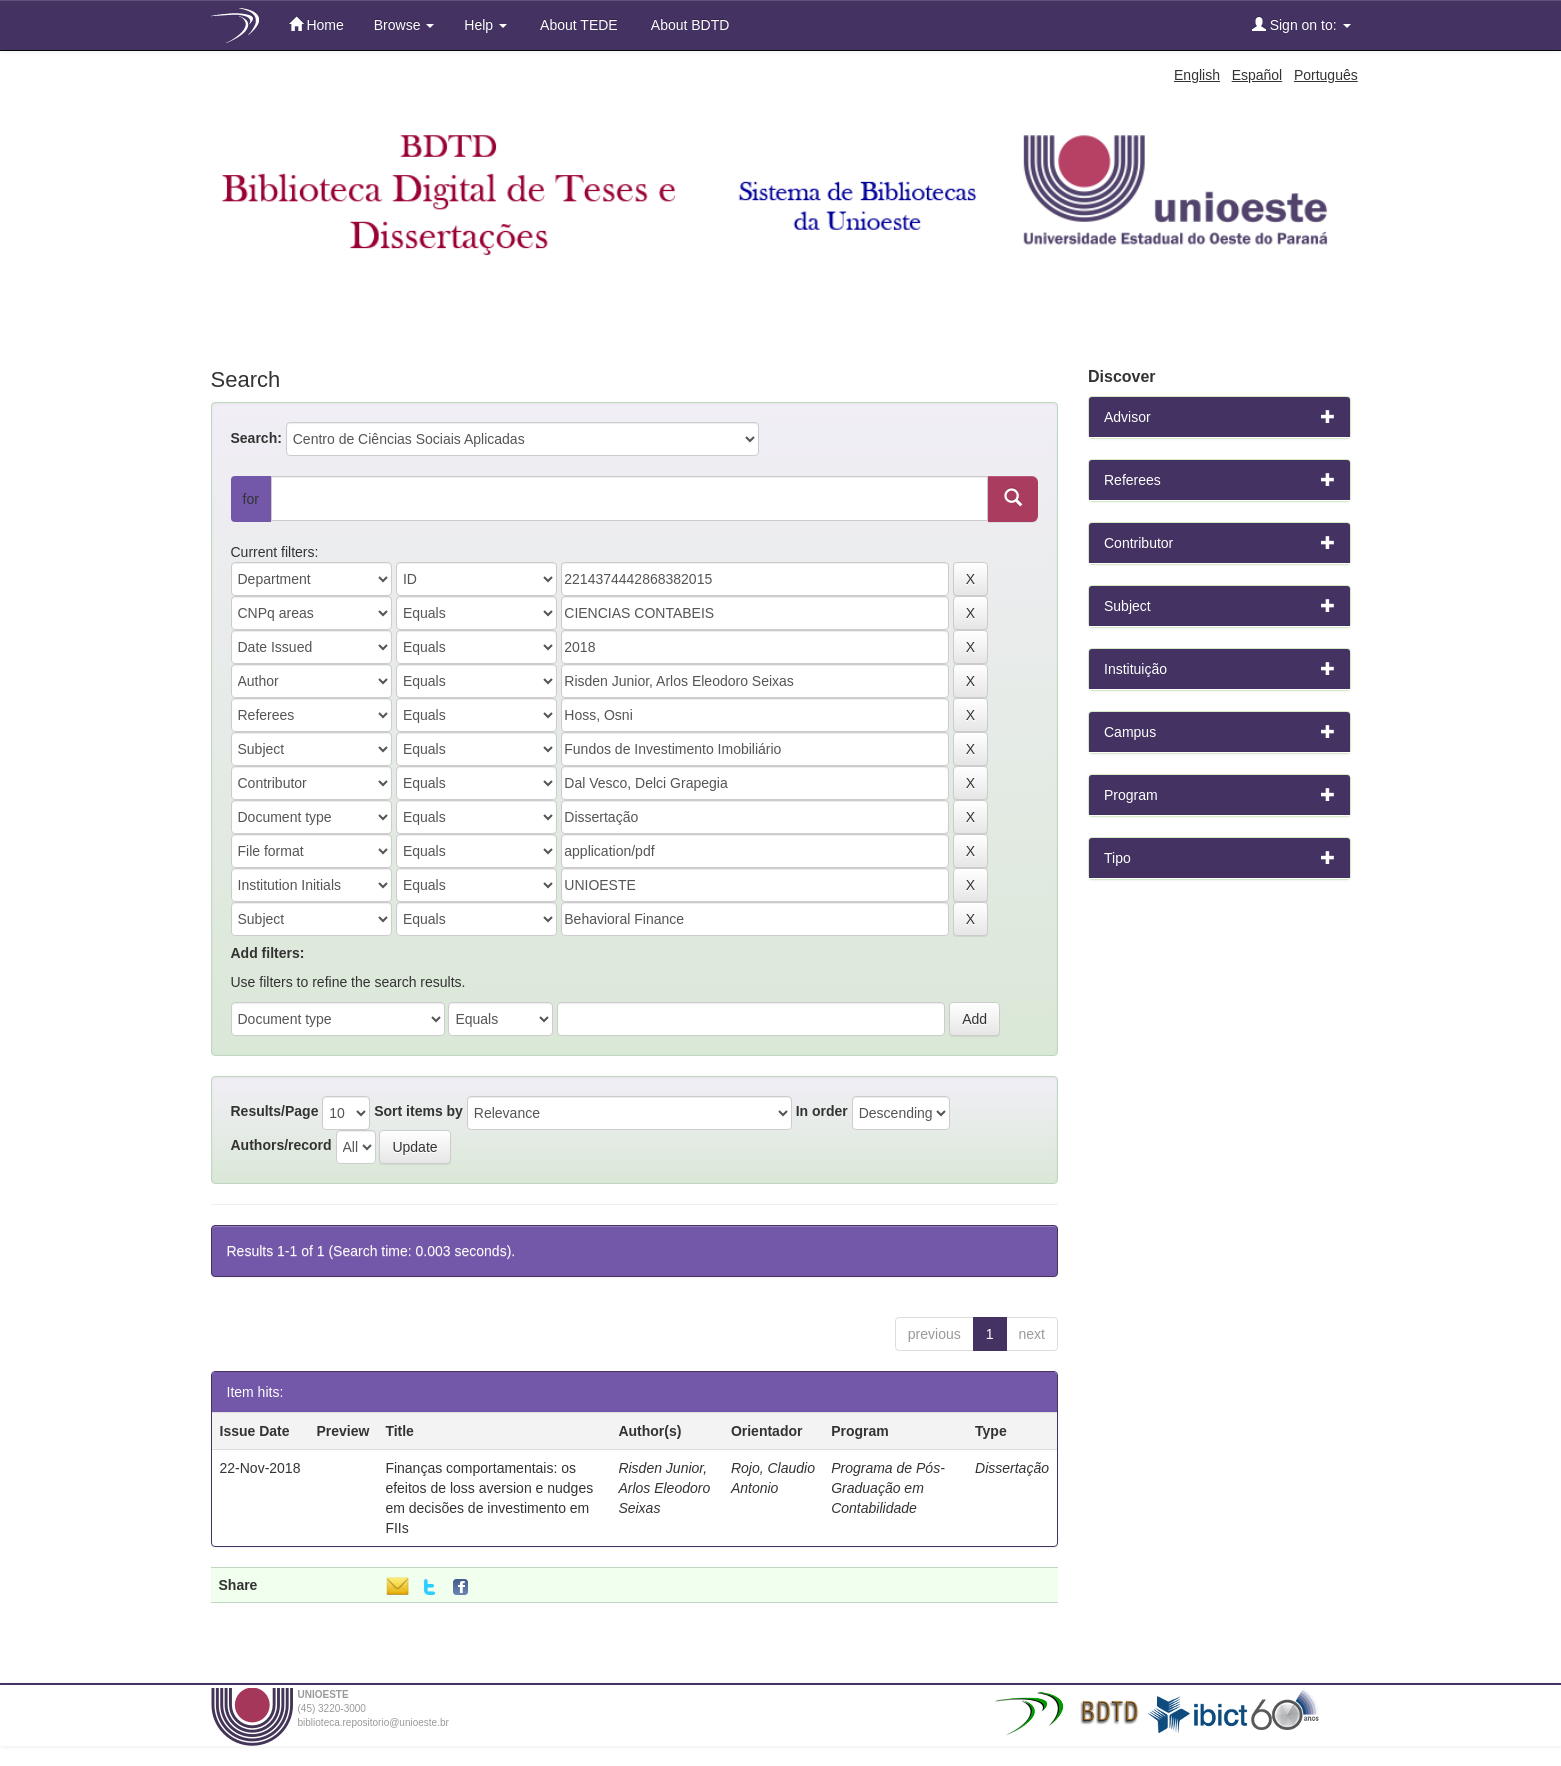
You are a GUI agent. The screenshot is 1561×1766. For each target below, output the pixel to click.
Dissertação (1012, 1468)
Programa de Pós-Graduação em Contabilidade (888, 1488)
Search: (256, 438)
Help (485, 25)
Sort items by (418, 1111)
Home (316, 24)
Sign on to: (1301, 24)
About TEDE (577, 25)
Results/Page (275, 1111)
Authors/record (281, 1145)
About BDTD (689, 25)
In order (822, 1111)
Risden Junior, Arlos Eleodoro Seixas (664, 1488)
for (251, 499)
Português (1326, 75)
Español (1257, 75)
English (1197, 75)
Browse (404, 25)
